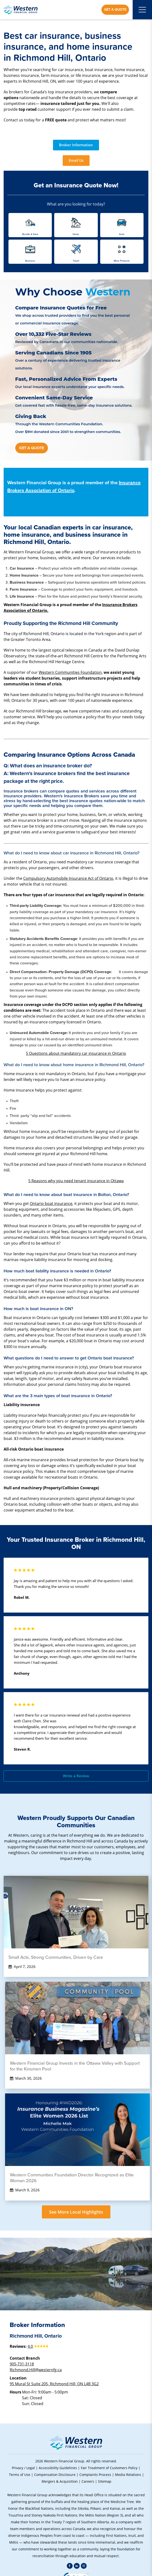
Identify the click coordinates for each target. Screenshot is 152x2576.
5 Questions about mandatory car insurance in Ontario (76, 1053)
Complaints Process (95, 2474)
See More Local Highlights (76, 2212)
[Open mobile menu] (142, 10)
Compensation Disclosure (55, 2474)
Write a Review (76, 1776)
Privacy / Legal (23, 2468)
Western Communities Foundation (70, 672)
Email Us (76, 160)
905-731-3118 (22, 2363)
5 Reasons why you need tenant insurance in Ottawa (76, 1180)
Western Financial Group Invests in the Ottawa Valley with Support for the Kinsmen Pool (75, 2066)
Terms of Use (19, 2474)
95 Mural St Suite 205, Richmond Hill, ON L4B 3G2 (54, 2383)
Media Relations (128, 2474)
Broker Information (76, 145)
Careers (88, 2481)
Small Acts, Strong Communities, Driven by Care (55, 1957)
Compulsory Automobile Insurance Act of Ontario (68, 878)
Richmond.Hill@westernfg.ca (36, 2369)
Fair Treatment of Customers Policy (109, 2468)
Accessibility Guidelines (58, 2468)
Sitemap (104, 2481)
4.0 (30, 2346)
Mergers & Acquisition (60, 2481)
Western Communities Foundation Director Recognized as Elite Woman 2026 (72, 2178)
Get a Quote (115, 9)
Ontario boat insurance (51, 1203)
